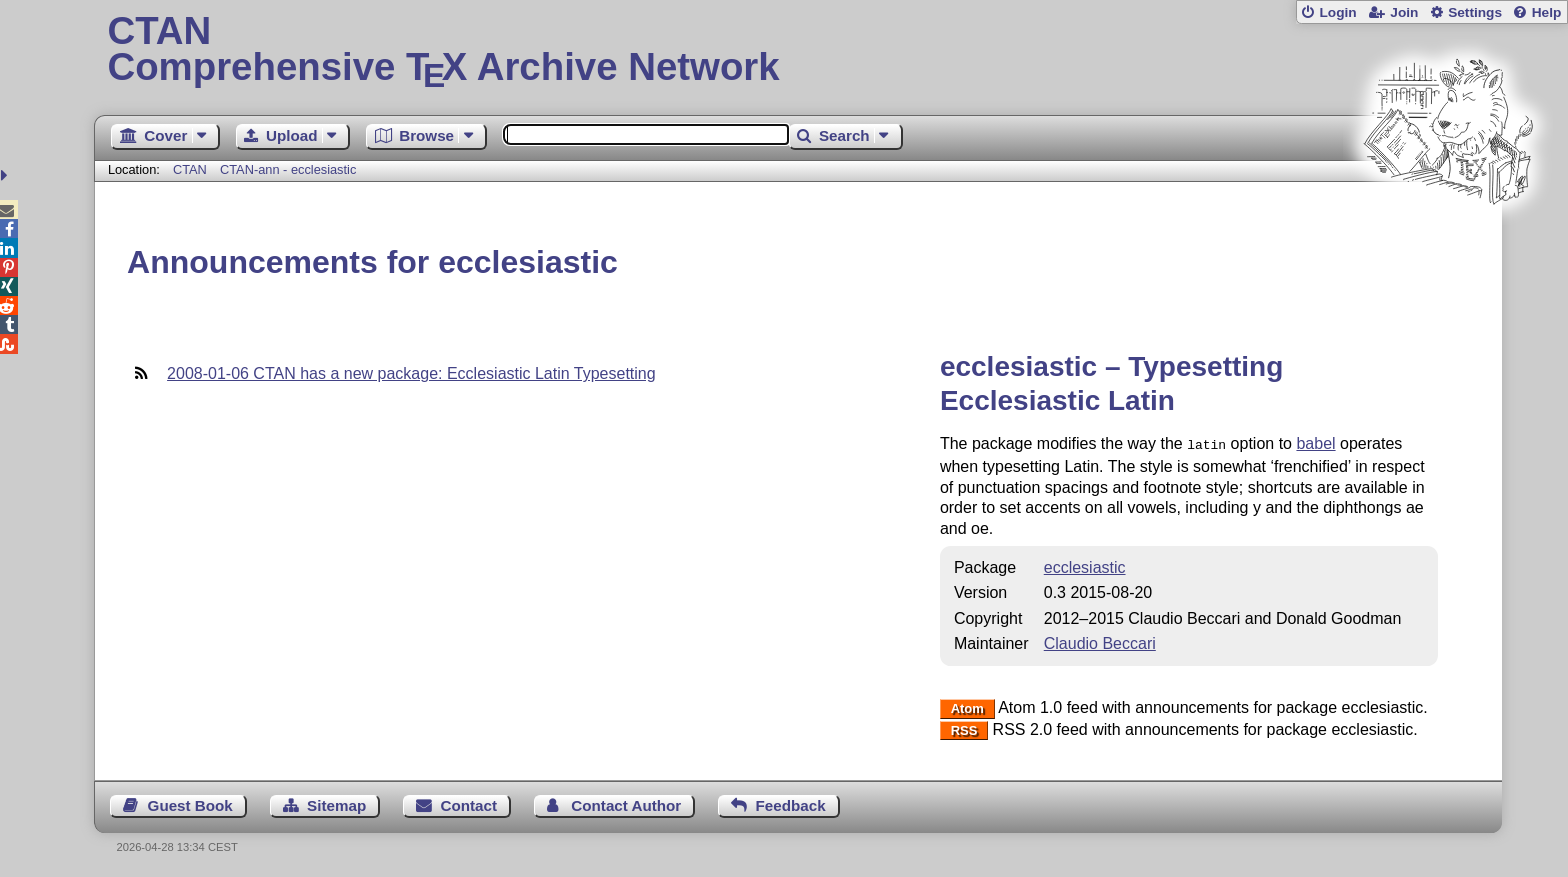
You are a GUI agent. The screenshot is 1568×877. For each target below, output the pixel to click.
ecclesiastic (1085, 565)
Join (1404, 12)
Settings (1475, 12)
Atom (967, 706)
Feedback (791, 803)
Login (1337, 12)
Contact (469, 803)
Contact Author (626, 803)
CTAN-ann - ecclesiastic (288, 169)
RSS (964, 728)
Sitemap (336, 803)
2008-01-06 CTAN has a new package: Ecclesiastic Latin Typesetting (411, 373)
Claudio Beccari (1100, 641)
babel (1315, 443)
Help (1547, 12)
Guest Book (190, 803)
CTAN (190, 169)
